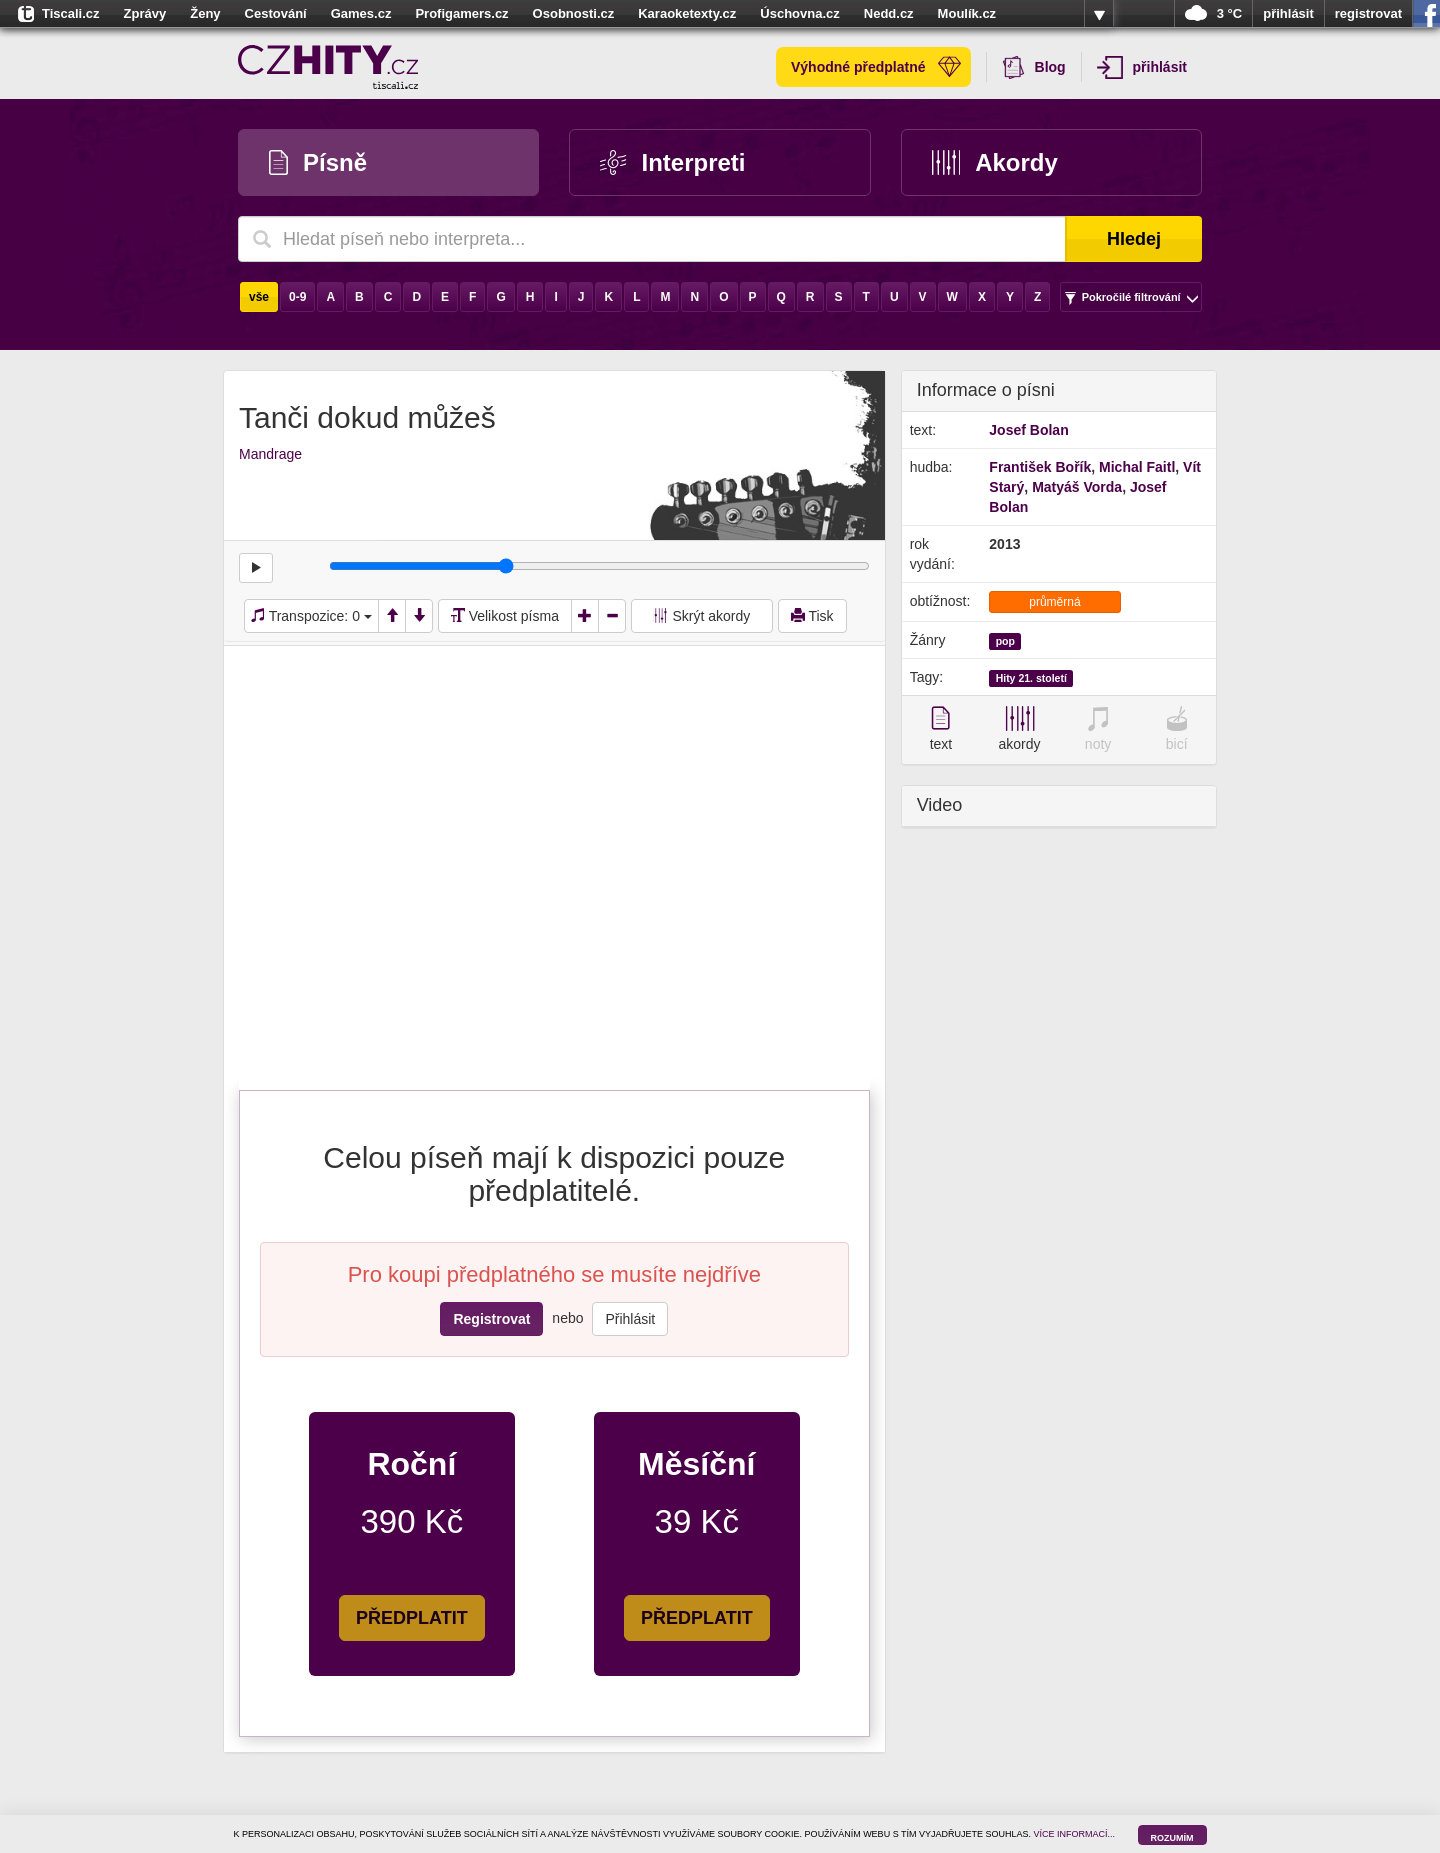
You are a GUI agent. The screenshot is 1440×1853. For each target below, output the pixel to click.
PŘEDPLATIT (412, 1618)
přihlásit (1288, 13)
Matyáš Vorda (1077, 487)
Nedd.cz (889, 13)
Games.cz (361, 13)
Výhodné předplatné (876, 67)
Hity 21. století (1031, 678)
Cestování (276, 13)
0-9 (297, 297)
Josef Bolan (1028, 430)
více (1099, 14)
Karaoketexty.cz (687, 13)
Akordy (995, 162)
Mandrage (270, 454)
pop (1005, 641)
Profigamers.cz (461, 13)
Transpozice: (311, 616)
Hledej (1134, 239)
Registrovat (491, 1319)
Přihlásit (630, 1319)
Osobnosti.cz (574, 13)
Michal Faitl (1137, 467)
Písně (318, 162)
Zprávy (145, 13)
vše (259, 297)
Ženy (205, 13)
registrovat (1368, 13)
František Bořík (1040, 467)
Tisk (812, 616)
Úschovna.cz (799, 13)
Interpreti (672, 162)
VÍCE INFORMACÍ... (1075, 1834)
